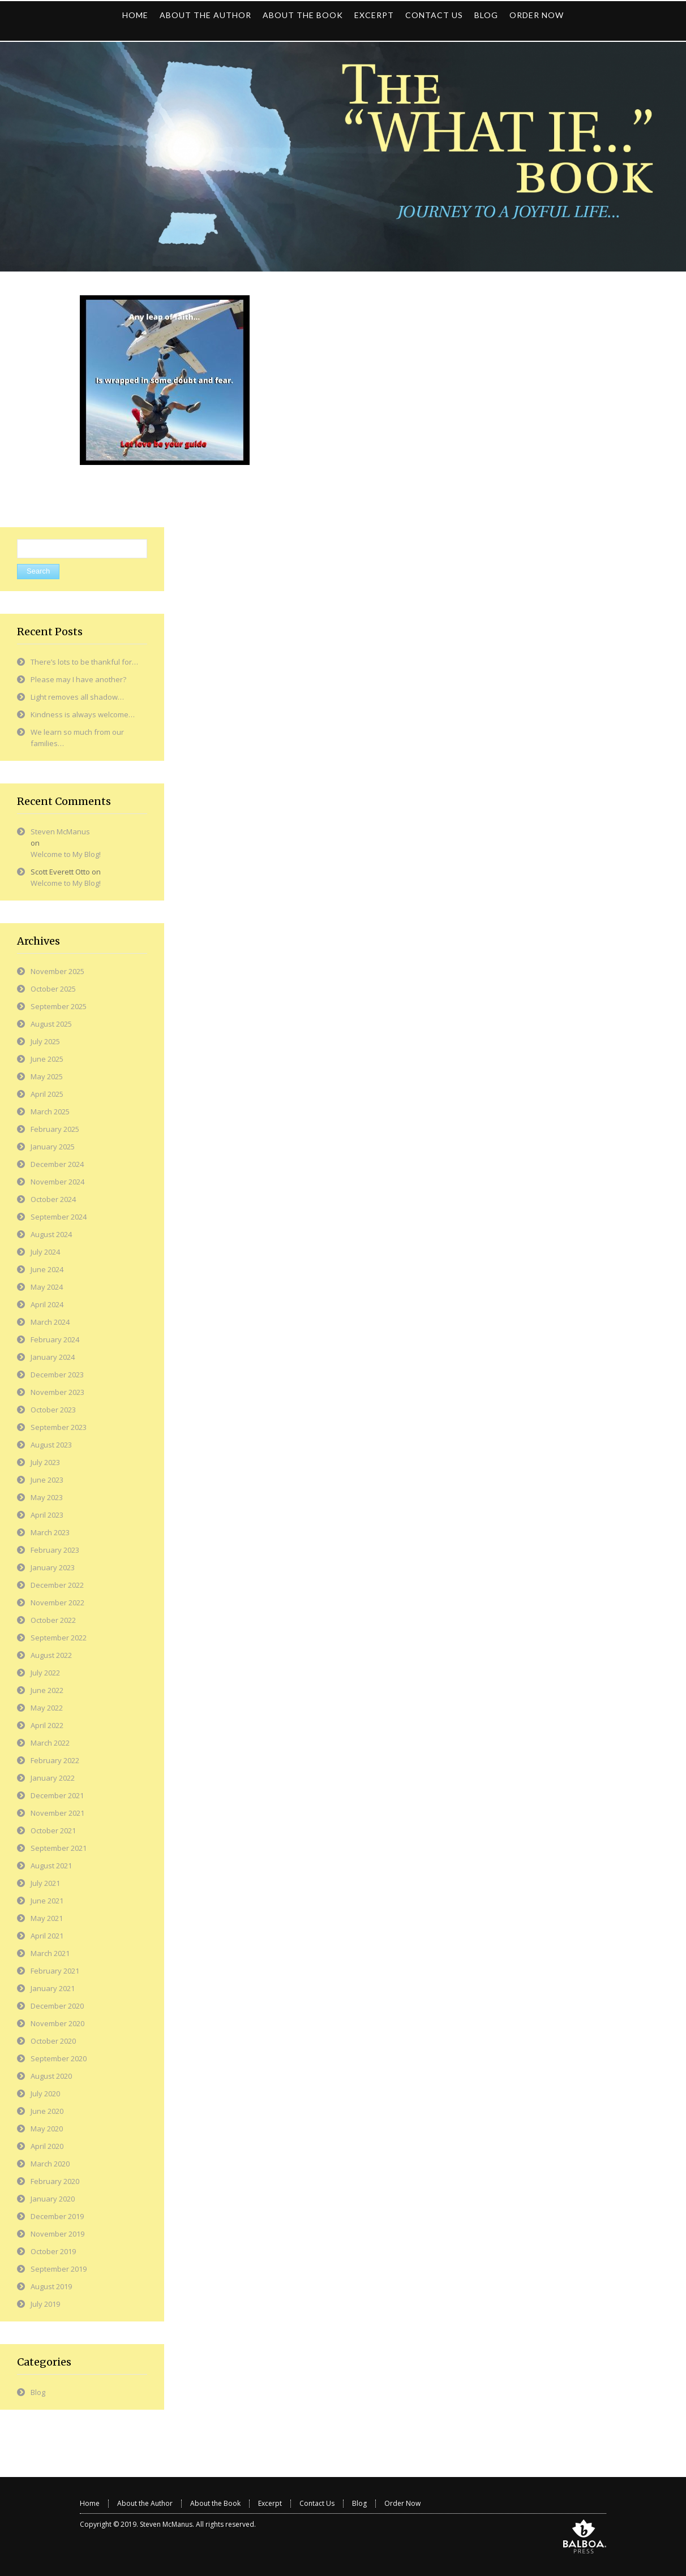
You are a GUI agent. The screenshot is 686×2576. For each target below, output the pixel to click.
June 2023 (47, 1480)
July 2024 (45, 1252)
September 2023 (59, 1427)
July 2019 (45, 2304)
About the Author (145, 2503)
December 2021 (57, 1795)
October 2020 (53, 2041)
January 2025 (53, 1146)
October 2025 (53, 989)
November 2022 (57, 1602)
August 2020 (51, 2076)
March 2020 (50, 2164)
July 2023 (45, 1462)
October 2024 (53, 1199)
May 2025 (47, 1076)
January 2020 (53, 2199)
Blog (38, 2392)
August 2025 (51, 1024)
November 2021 (57, 1813)
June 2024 (47, 1269)
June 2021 (47, 1901)
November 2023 (57, 1392)
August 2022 (51, 1655)
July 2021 (45, 1883)
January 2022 (53, 1778)
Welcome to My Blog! (66, 854)
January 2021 (53, 1988)
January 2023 (53, 1567)
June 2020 (47, 2111)
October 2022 (53, 1620)
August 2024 (51, 1234)
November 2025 (57, 971)
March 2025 (50, 1111)
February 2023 (55, 1550)
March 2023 (50, 1532)
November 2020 (57, 2023)
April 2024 (47, 1304)
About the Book (215, 2503)
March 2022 (50, 1743)
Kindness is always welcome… (83, 714)
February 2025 (55, 1129)
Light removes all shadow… (77, 697)
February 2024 (55, 1339)
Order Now (402, 2503)
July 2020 (45, 2093)
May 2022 (47, 1708)
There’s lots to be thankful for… (84, 662)
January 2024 (53, 1357)
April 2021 (47, 1936)
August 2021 (51, 1865)
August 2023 (51, 1445)
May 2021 (47, 1918)
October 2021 (53, 1830)
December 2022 (57, 1585)
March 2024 (50, 1322)
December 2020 (57, 2006)
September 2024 (59, 1217)
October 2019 (53, 2251)
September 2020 (59, 2058)
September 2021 (59, 1848)
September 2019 (59, 2269)
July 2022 (45, 1673)
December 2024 (57, 1164)
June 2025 (47, 1059)
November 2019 (57, 2234)
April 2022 (47, 1725)
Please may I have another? (78, 679)
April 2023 (47, 1515)
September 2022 (59, 1637)
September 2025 (59, 1006)
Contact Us (317, 2503)
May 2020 (47, 2128)
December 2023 (57, 1374)
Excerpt (270, 2503)
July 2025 (45, 1041)
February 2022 (55, 1760)
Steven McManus (60, 831)
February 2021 (55, 1971)
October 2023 (53, 1410)
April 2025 (47, 1094)
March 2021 (50, 1953)
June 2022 (47, 1690)
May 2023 (47, 1497)
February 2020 (55, 2181)
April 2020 (47, 2146)
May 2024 (47, 1287)
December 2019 (57, 2216)
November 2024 (57, 1182)
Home (90, 2503)
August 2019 (51, 2286)
